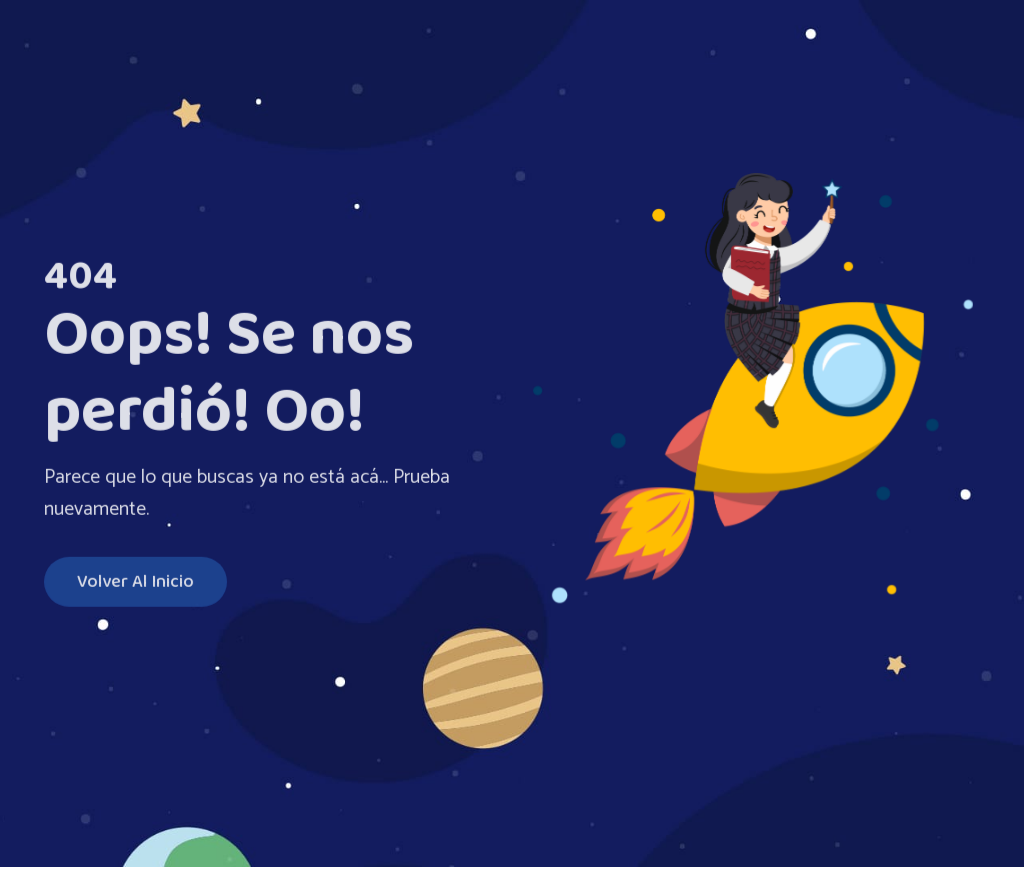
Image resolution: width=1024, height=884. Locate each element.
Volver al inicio (135, 583)
